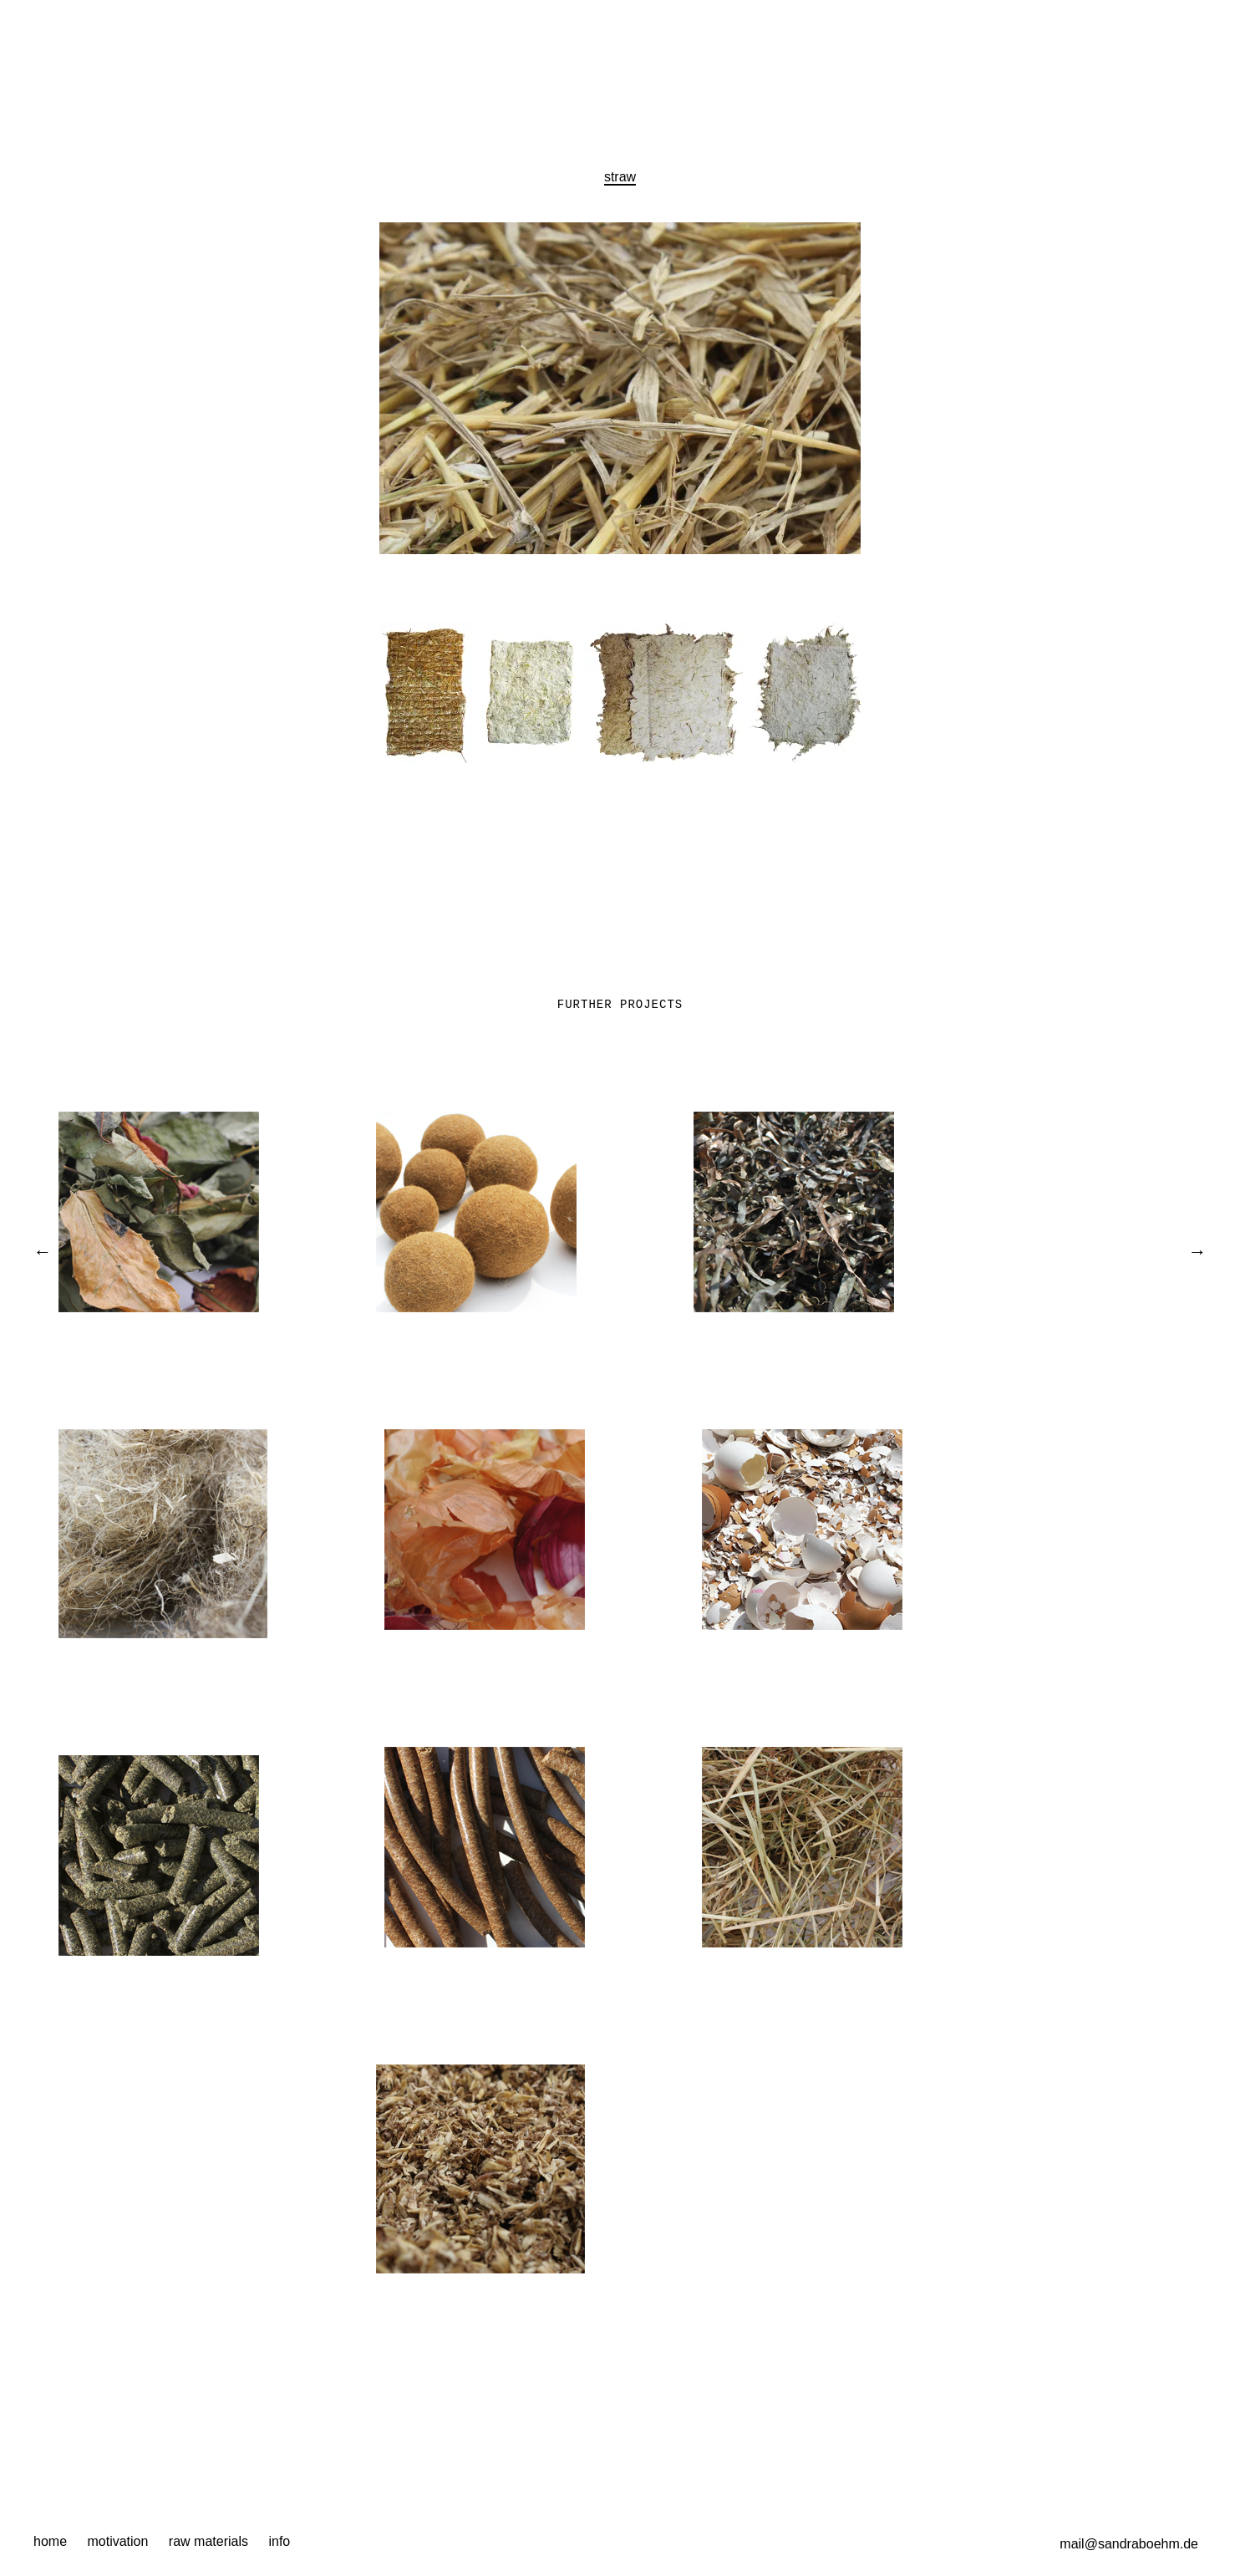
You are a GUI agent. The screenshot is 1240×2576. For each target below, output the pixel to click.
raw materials (208, 2541)
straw (620, 177)
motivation (117, 2541)
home (50, 2541)
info (279, 2541)
